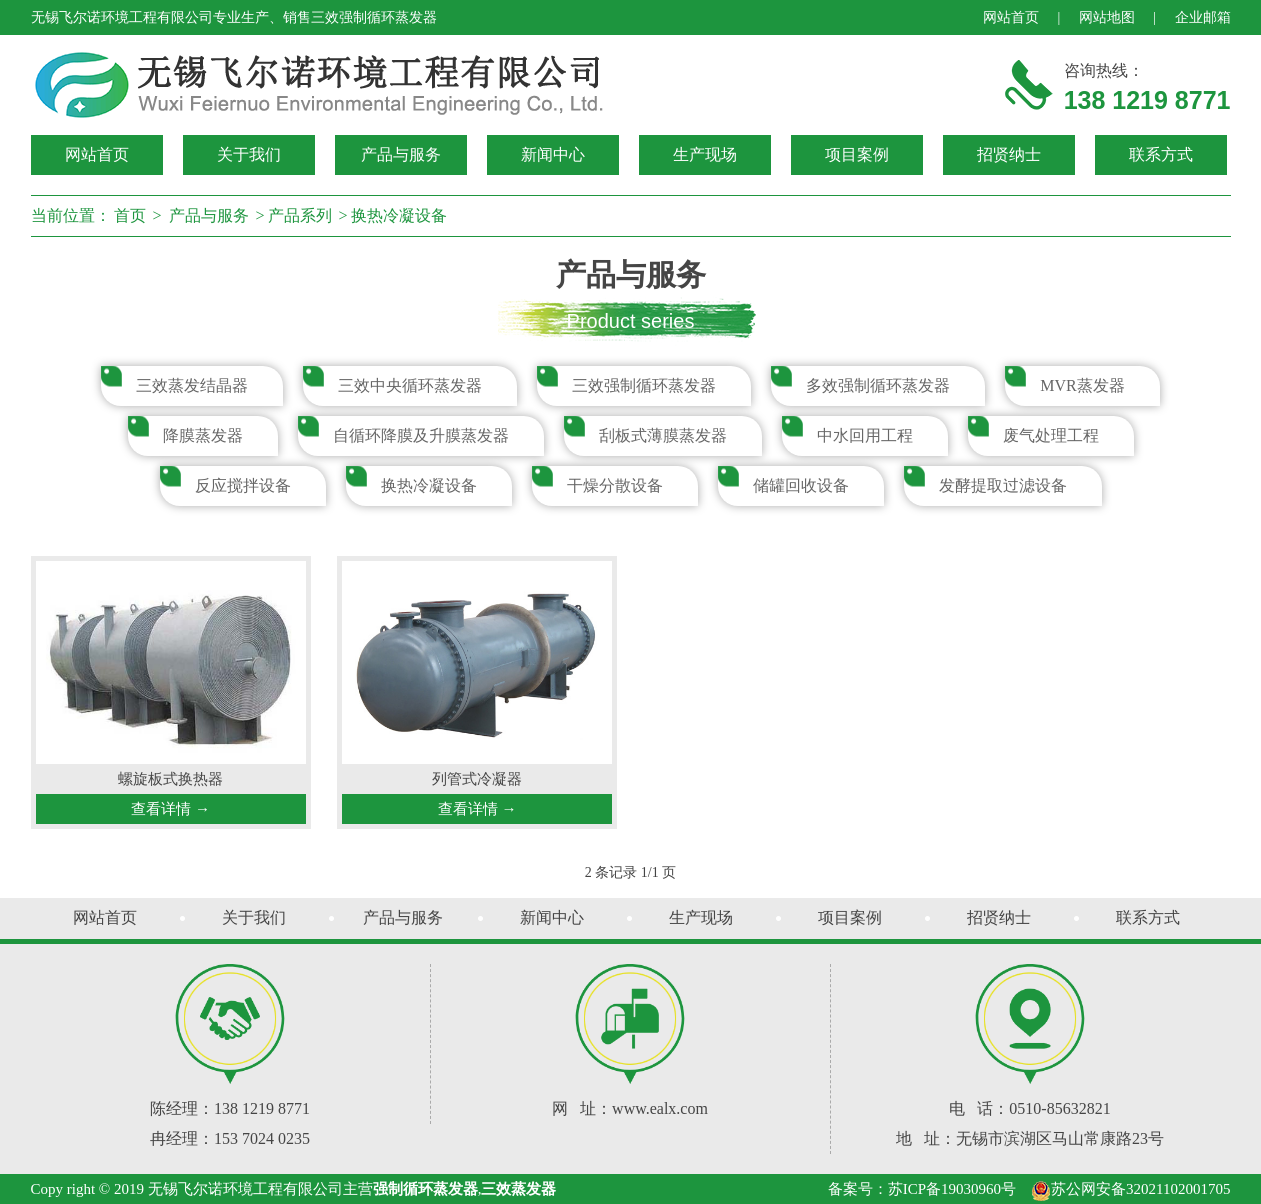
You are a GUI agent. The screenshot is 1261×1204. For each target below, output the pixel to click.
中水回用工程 (865, 435)
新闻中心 (553, 154)
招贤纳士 (1009, 154)
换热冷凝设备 (399, 215)
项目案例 (857, 154)
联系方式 (1161, 154)
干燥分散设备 (615, 485)
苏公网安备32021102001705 (1130, 1189)
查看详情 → (170, 809)
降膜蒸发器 (203, 435)
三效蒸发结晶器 (192, 385)
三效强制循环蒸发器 (644, 385)
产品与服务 (401, 154)
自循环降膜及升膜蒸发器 (421, 435)
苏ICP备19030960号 (952, 1189)
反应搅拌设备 (243, 485)
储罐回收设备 (801, 485)
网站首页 (1011, 17)
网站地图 (1107, 17)
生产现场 (705, 154)
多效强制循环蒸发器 (878, 385)
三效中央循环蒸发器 (410, 385)
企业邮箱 (1203, 17)
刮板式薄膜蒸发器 (663, 435)
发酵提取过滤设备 (1003, 485)
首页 (130, 215)
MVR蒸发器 (1082, 385)
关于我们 (249, 154)
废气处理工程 (1051, 435)
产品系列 (300, 215)
